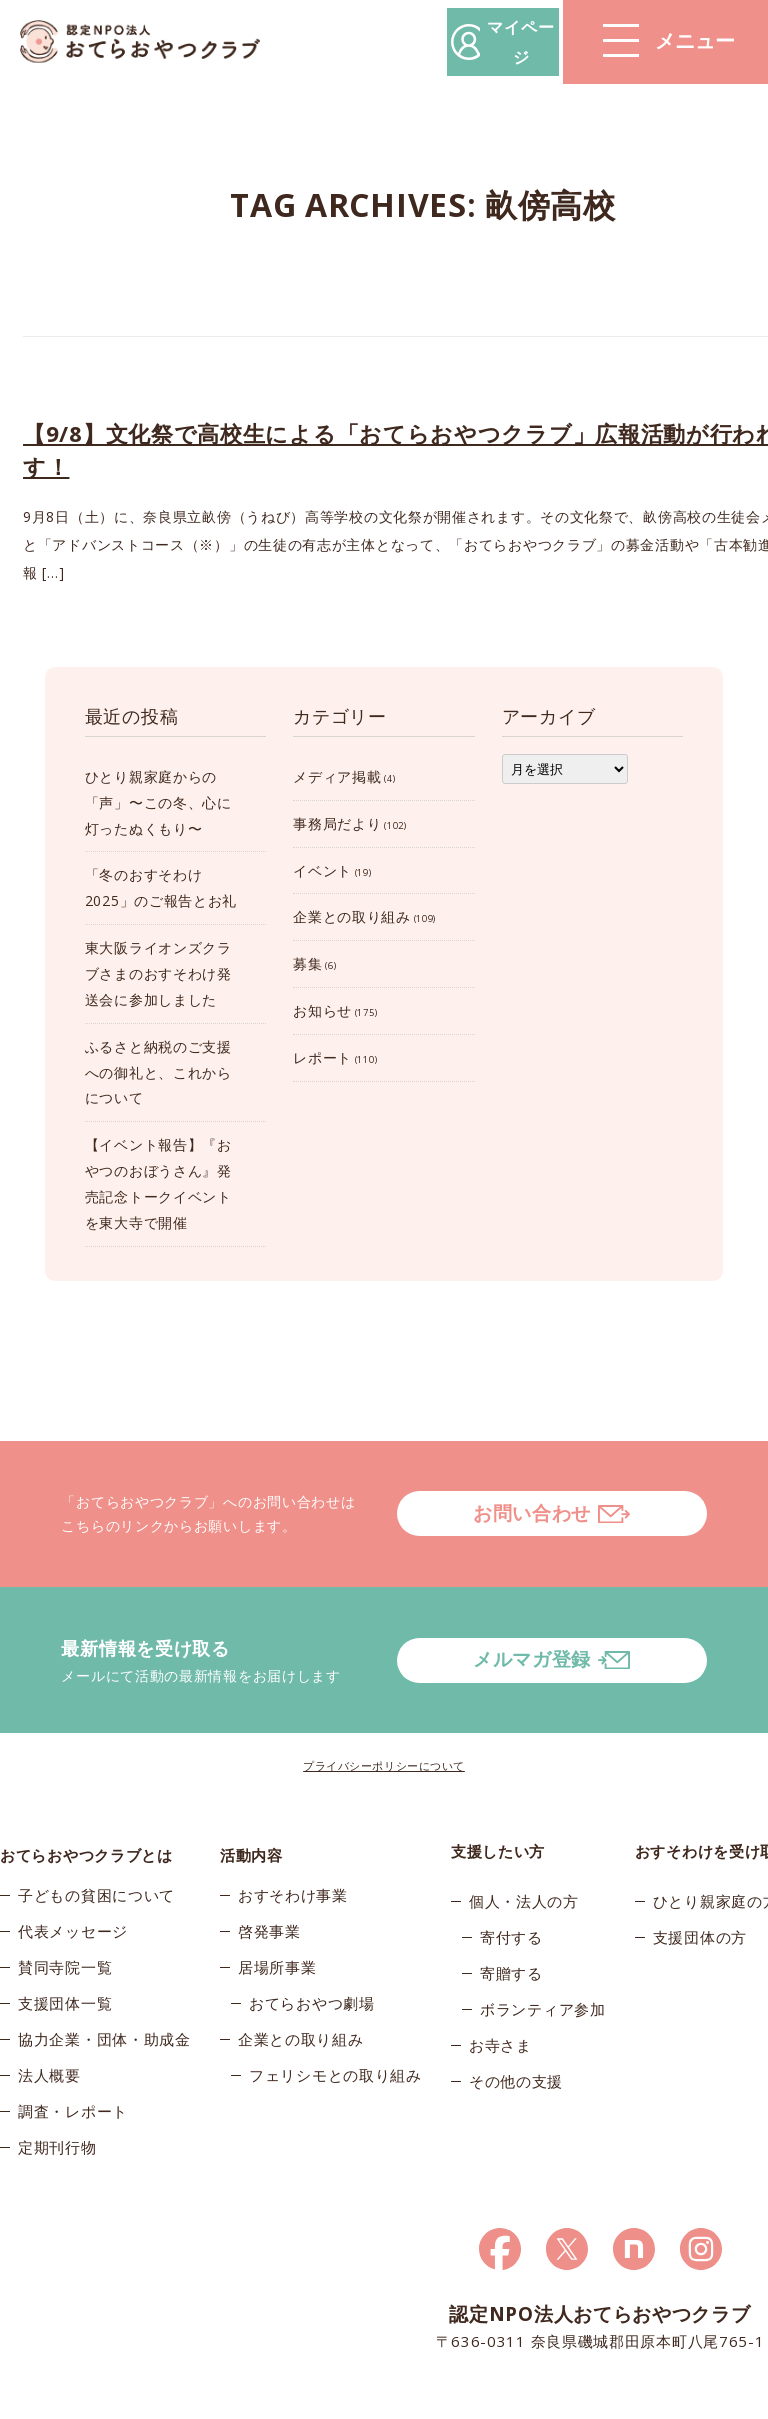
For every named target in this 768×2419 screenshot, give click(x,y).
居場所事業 (277, 1921)
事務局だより (337, 823)
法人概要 (49, 2029)
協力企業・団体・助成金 (104, 1993)
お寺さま (500, 1993)
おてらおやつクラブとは (86, 1799)
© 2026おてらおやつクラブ (80, 2397)
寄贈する (511, 1921)
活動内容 (251, 1799)
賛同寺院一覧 (65, 1921)
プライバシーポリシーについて (384, 1713)
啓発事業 (269, 1885)
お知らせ (322, 1010)
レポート (322, 1057)
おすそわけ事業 (293, 1849)
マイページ (465, 41)
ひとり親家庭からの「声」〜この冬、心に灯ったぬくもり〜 (158, 802)
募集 (307, 963)
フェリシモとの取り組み (335, 2029)
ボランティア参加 (543, 1957)
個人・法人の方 (524, 1849)
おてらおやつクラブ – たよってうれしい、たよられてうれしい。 (150, 42)
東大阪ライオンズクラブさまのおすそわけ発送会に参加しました (158, 973)
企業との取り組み (352, 916)
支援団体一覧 (65, 1957)
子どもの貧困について (96, 1849)
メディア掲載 (337, 776)
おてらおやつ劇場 (312, 1957)
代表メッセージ (73, 1885)
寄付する (511, 1885)
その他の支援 (516, 2029)
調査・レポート (73, 2065)
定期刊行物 (57, 2101)
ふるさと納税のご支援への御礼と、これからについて (158, 1072)
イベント (322, 870)
